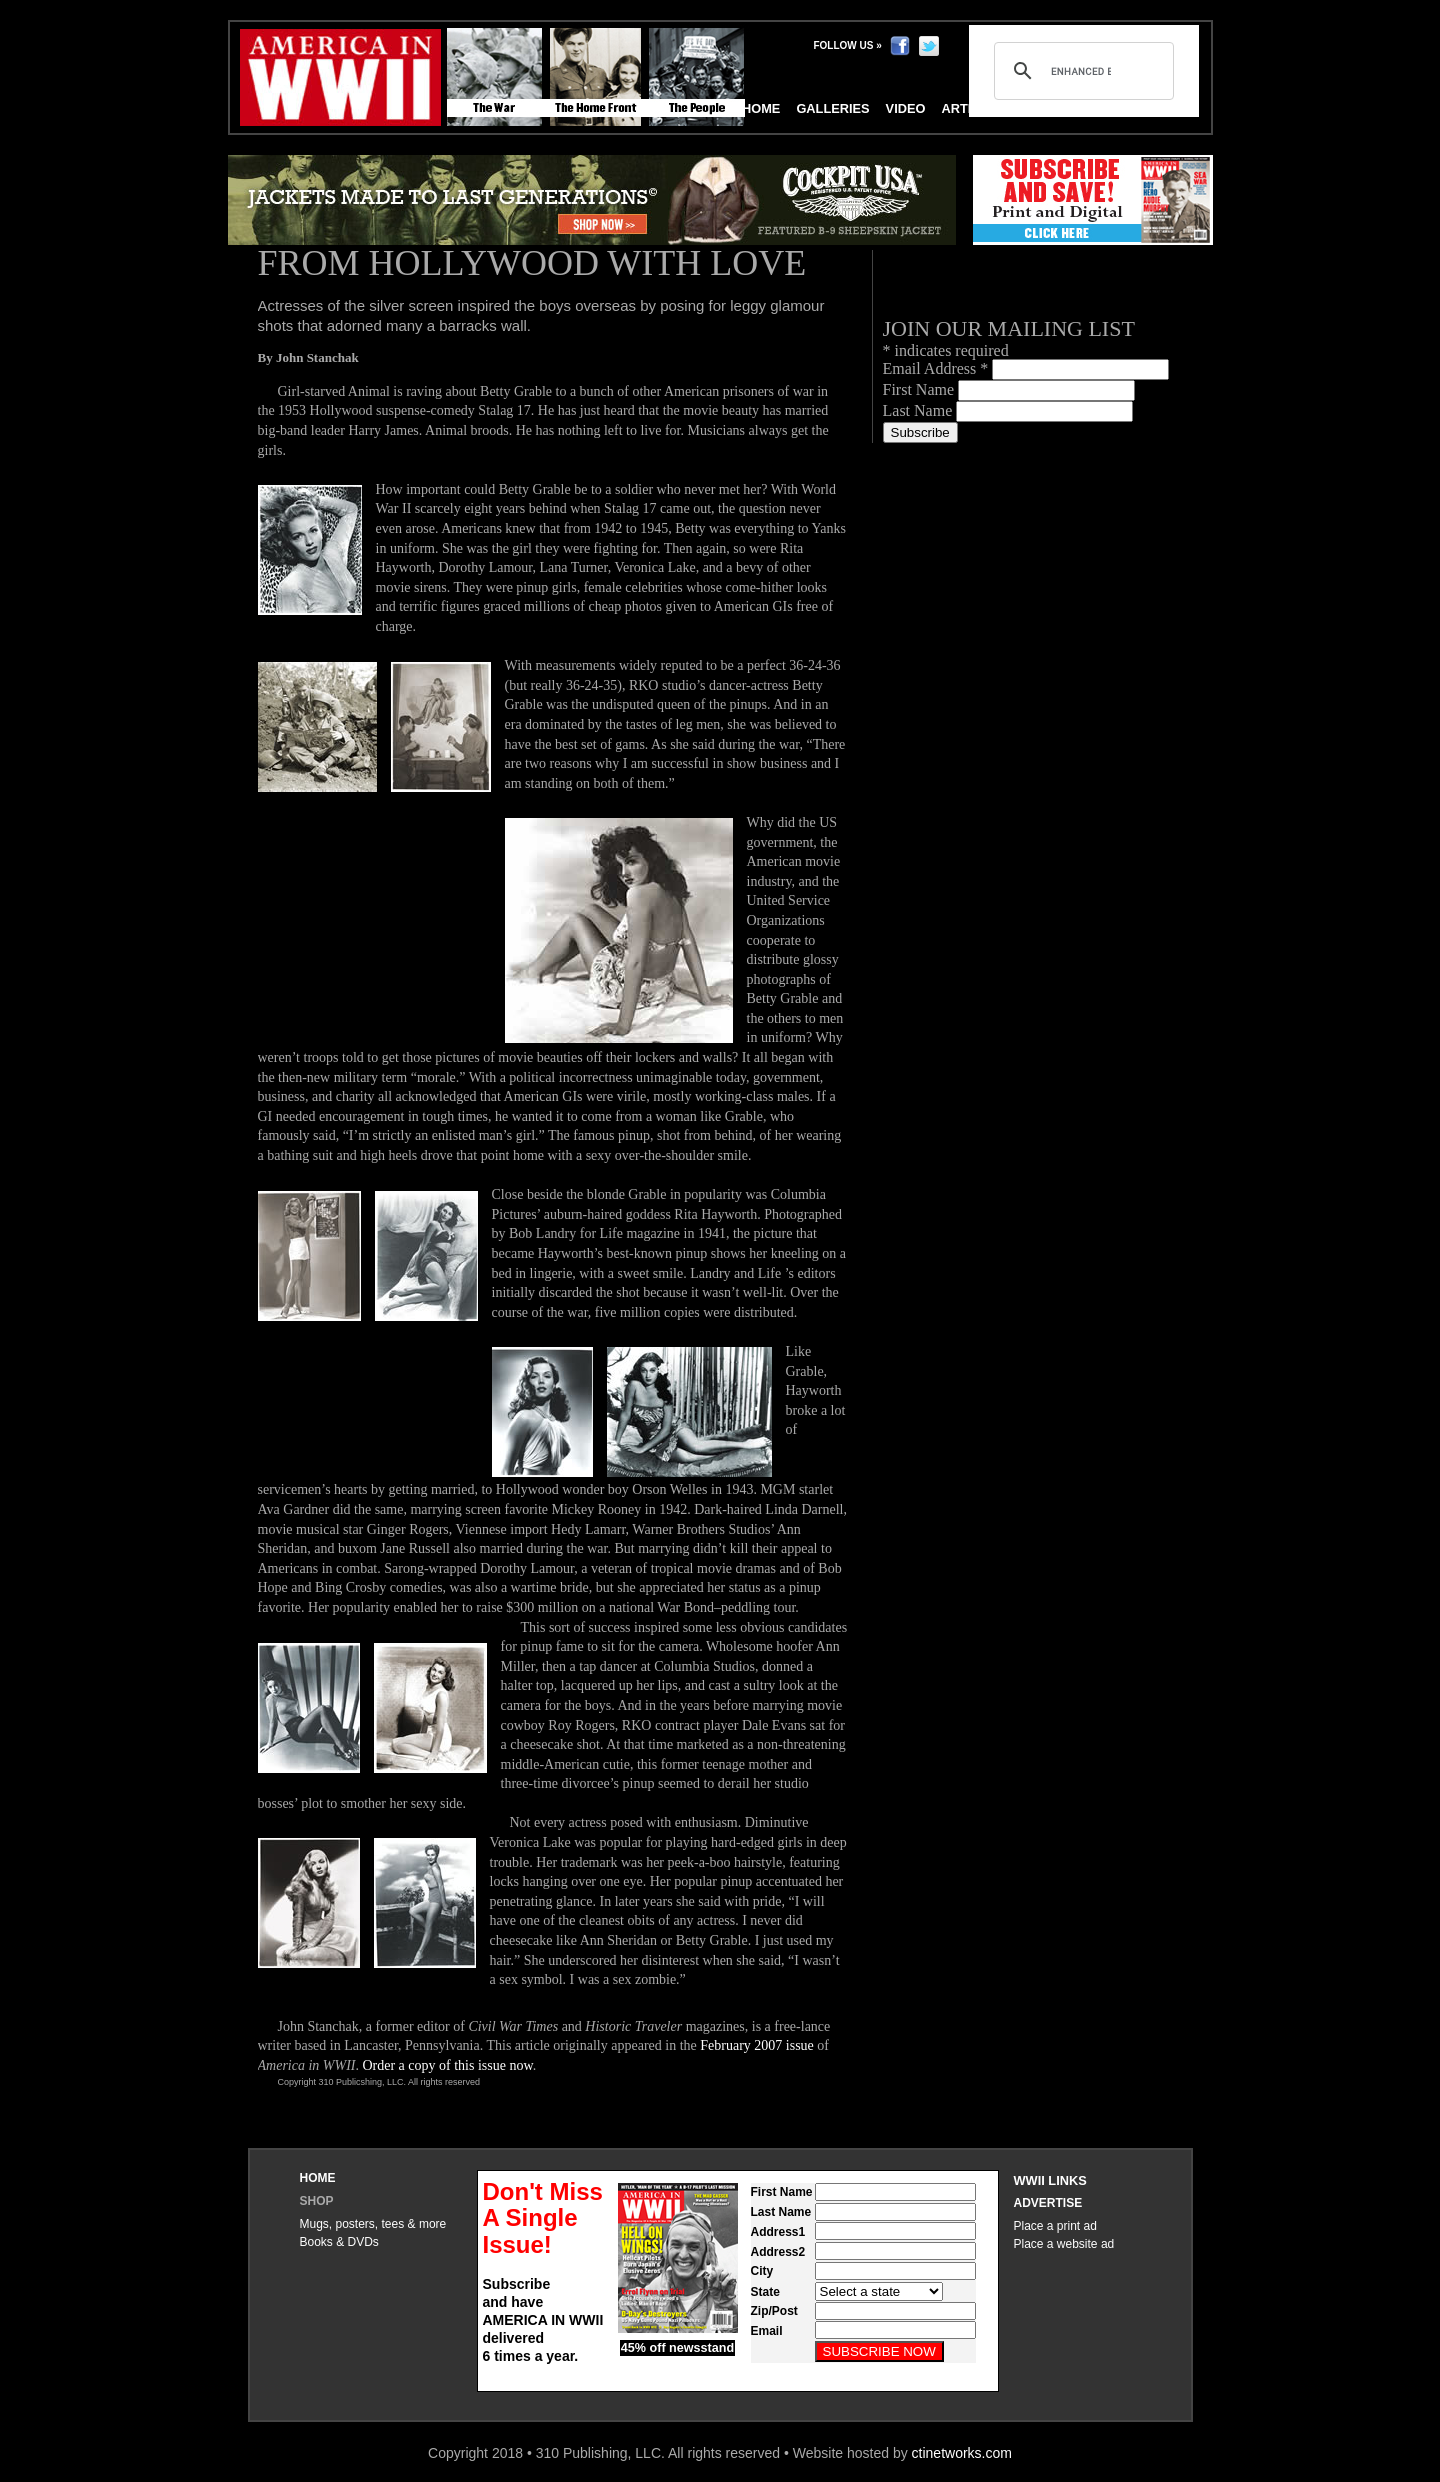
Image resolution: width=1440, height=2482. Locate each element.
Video (906, 108)
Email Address (938, 368)
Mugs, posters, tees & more (373, 2224)
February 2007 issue (757, 2045)
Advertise (1048, 2203)
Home (318, 2178)
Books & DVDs (339, 2242)
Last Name (920, 410)
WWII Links (1050, 2180)
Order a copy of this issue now (447, 2065)
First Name (921, 389)
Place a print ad (1055, 2226)
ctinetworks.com (962, 2453)
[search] (1081, 71)
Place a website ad (1064, 2244)
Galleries (832, 108)
